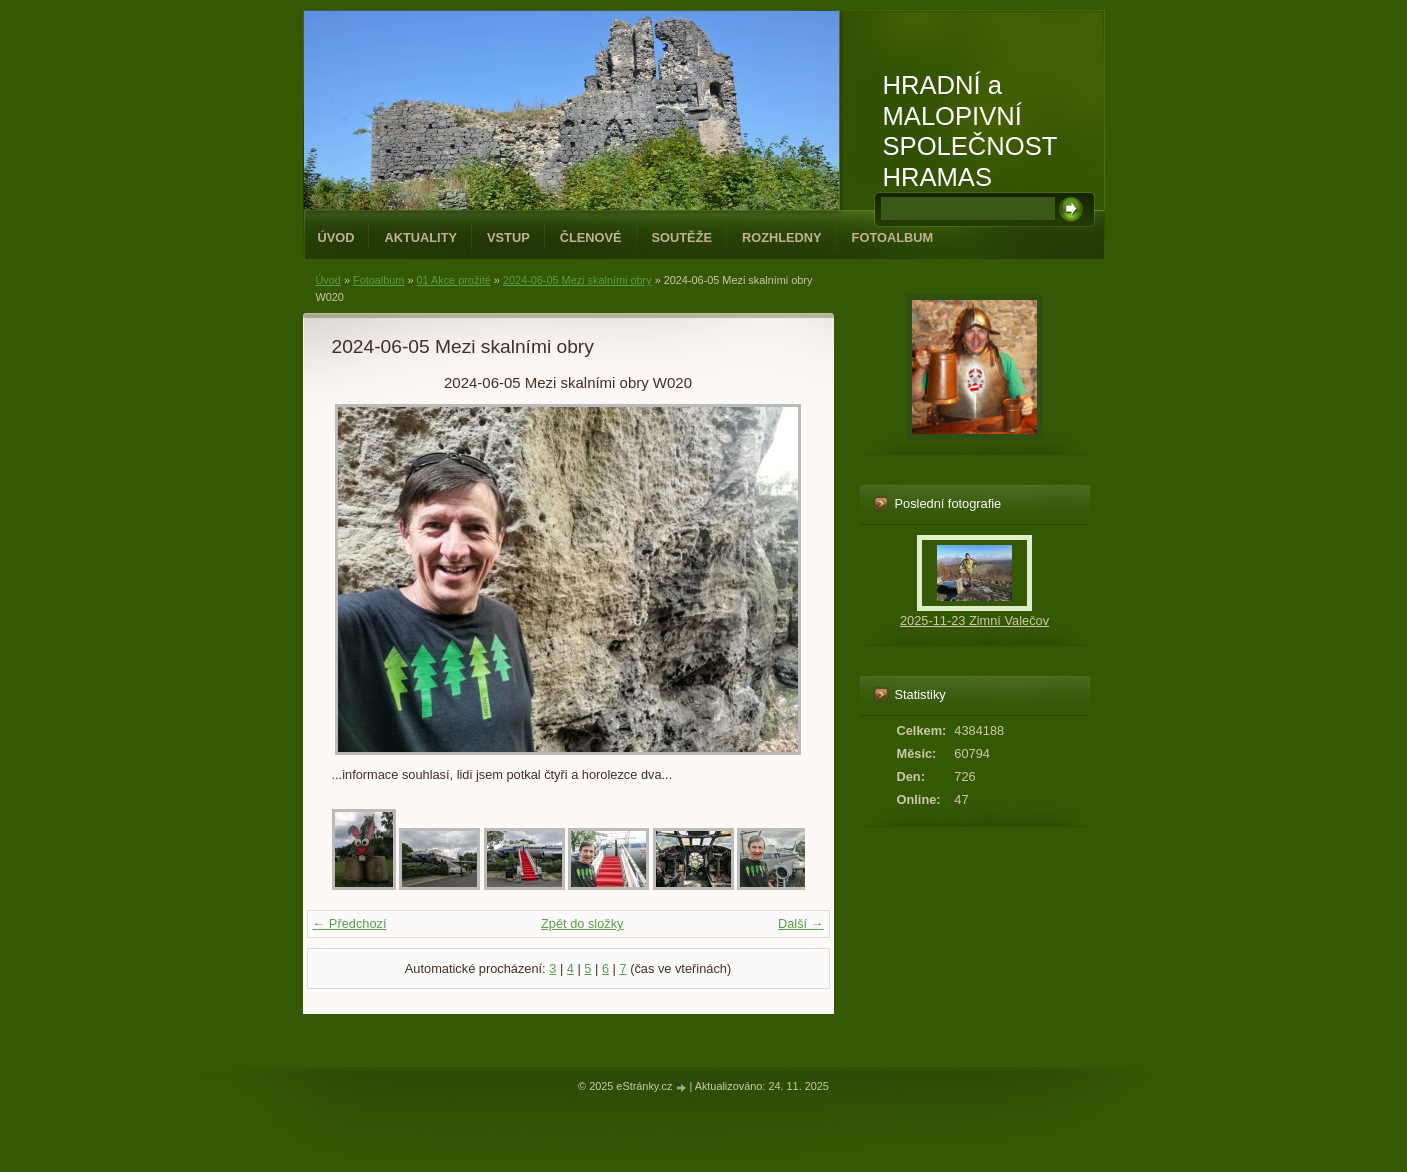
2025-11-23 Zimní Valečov (974, 620)
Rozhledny (782, 237)
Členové (591, 237)
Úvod (336, 237)
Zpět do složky (582, 923)
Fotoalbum (893, 237)
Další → (801, 923)
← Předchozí (350, 923)
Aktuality (420, 237)
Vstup (508, 237)
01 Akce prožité (453, 280)
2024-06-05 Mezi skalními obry (577, 280)
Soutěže (682, 237)
